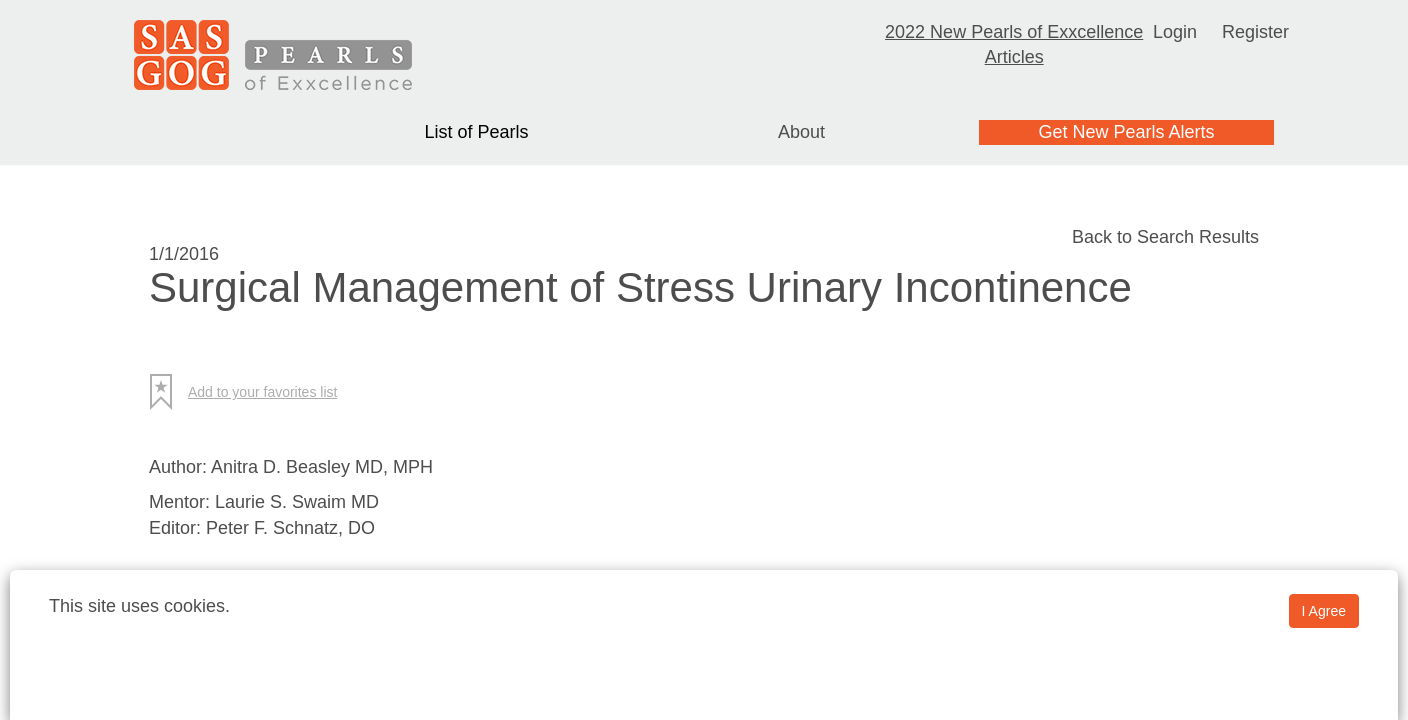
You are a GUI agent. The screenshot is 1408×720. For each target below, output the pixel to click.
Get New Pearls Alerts (1126, 132)
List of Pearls (476, 132)
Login (1175, 32)
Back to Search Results (1165, 237)
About (801, 132)
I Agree (1324, 611)
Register (1255, 32)
